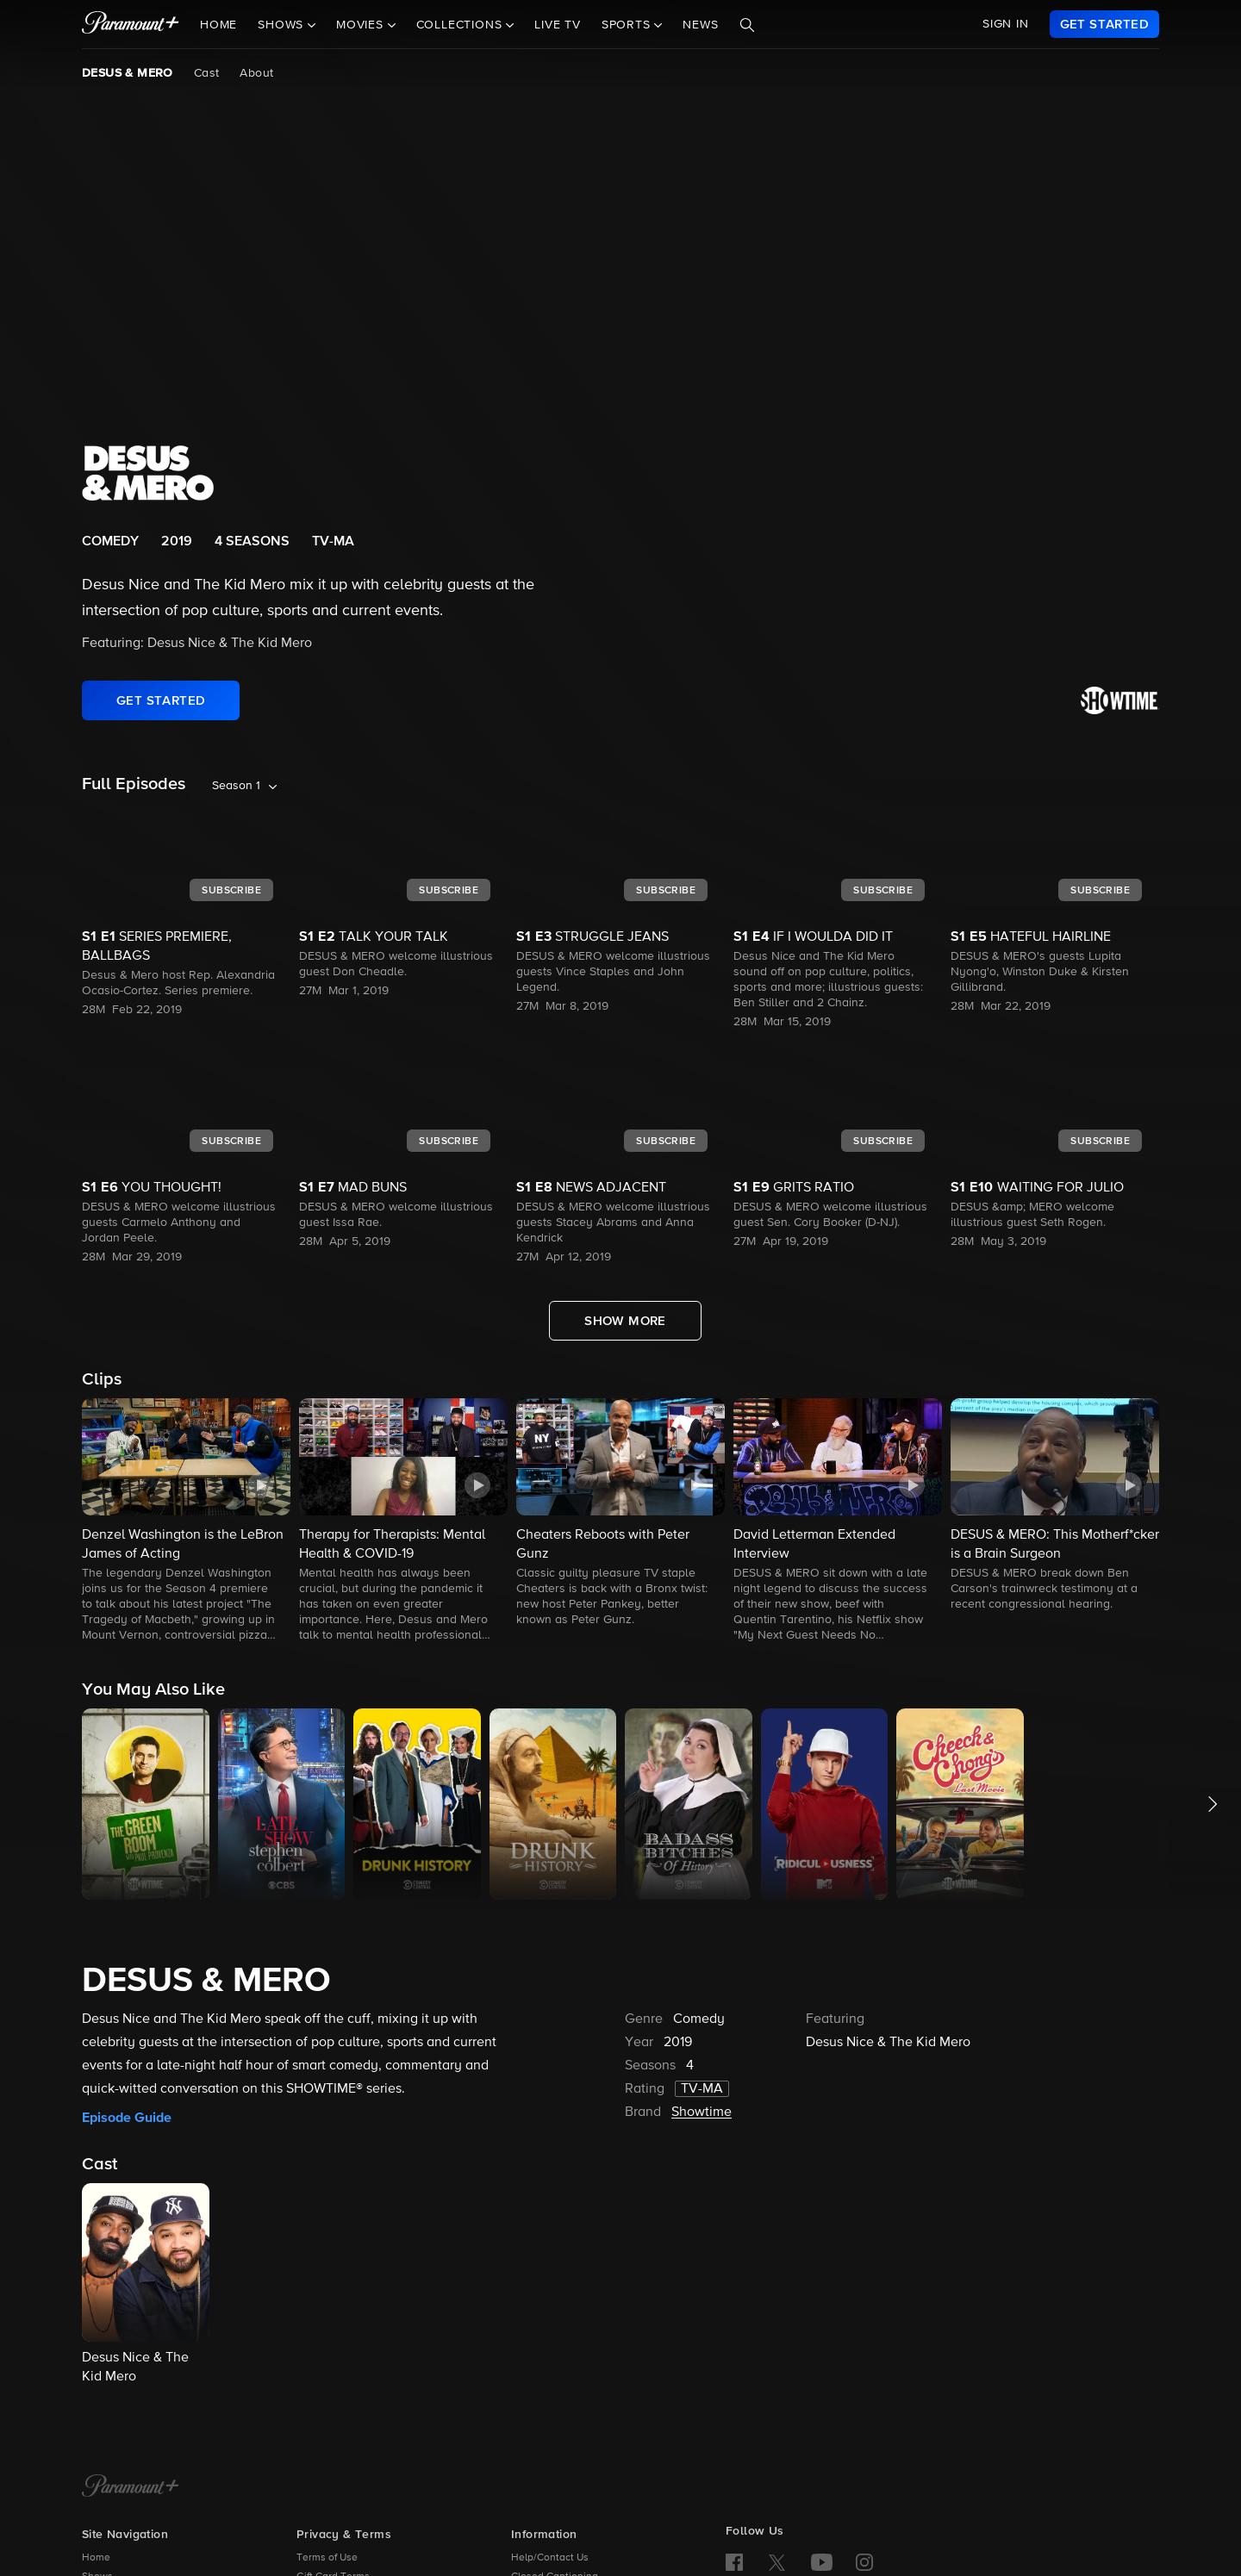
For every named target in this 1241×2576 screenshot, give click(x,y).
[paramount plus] (130, 24)
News (700, 25)
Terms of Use (327, 2558)
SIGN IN (1005, 24)
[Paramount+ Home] (130, 2487)
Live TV (557, 25)
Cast (207, 73)
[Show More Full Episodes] (625, 1321)
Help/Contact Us (550, 2558)
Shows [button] (283, 25)
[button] (186, 1521)
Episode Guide (126, 2118)
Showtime (701, 2112)
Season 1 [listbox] (236, 786)
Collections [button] (461, 25)
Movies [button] (362, 25)
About (256, 73)
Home (218, 25)
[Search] (747, 25)
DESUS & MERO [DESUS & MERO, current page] (127, 73)
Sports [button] (628, 25)
